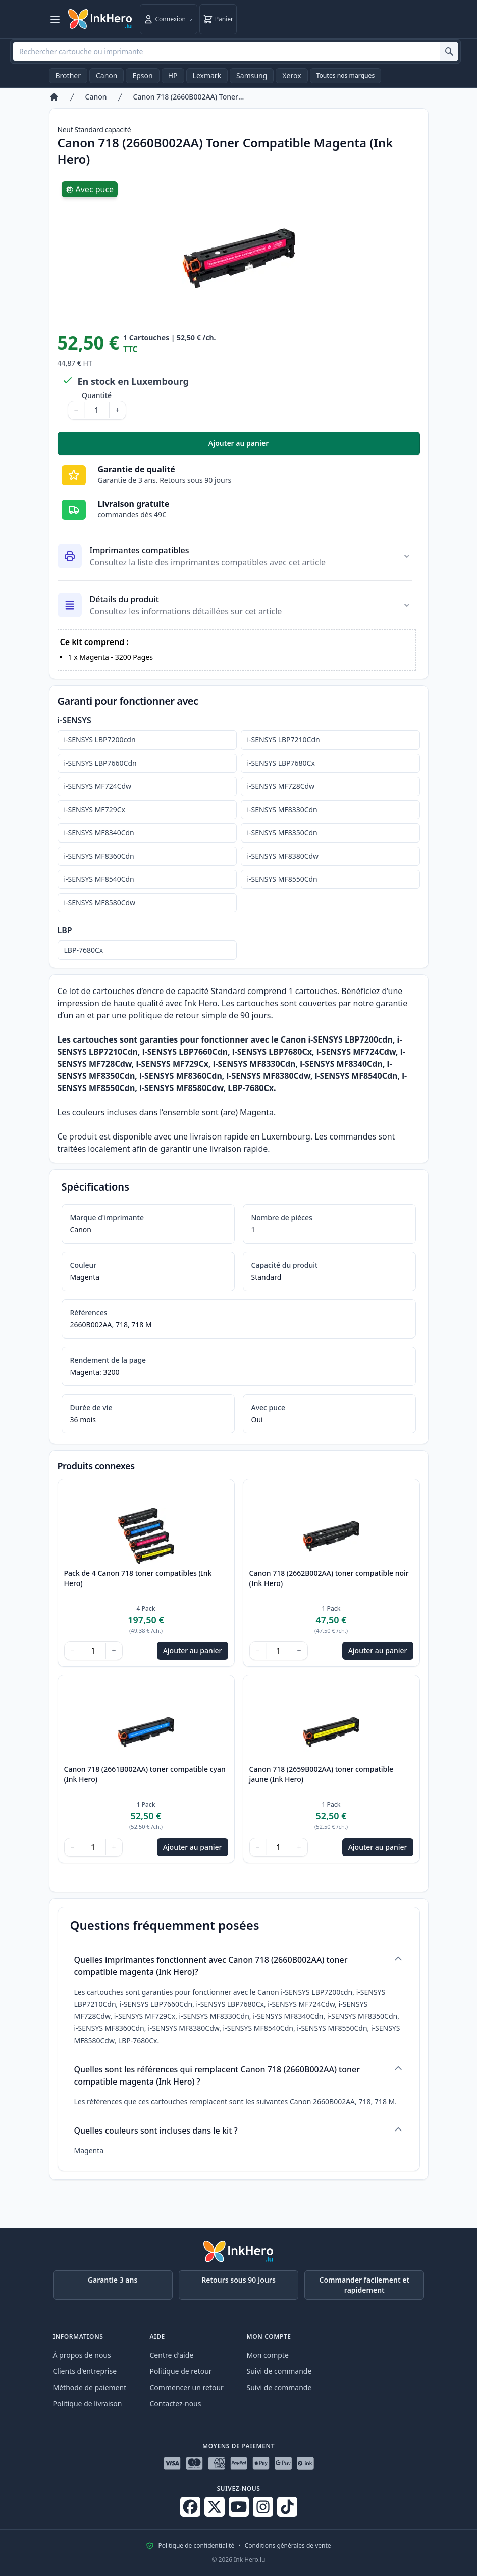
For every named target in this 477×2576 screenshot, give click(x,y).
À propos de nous (82, 2355)
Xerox (291, 75)
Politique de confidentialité (196, 2546)
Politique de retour (181, 2371)
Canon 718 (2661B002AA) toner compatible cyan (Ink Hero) (145, 1774)
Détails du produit (124, 599)
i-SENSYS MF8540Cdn (99, 879)
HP (173, 75)
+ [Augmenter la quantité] (118, 410)
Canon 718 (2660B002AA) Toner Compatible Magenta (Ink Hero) (188, 97)
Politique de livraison (87, 2403)
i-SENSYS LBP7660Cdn (100, 763)
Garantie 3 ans (112, 2280)
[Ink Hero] (100, 19)
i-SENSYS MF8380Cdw (283, 856)
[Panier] (218, 19)
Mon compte (268, 2355)
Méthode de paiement (90, 2387)
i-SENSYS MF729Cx (94, 809)
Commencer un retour (187, 2387)
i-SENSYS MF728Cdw (281, 786)
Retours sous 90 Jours (238, 2280)
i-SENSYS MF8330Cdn (282, 809)
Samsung (251, 75)
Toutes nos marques (345, 75)
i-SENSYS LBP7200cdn (100, 740)
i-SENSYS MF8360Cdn (99, 856)
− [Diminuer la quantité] (76, 410)
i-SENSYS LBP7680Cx (281, 763)
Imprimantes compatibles (139, 550)
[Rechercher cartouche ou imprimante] (449, 51)
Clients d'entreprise (85, 2371)
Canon (106, 75)
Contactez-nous (175, 2403)
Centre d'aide (172, 2355)
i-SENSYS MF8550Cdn (282, 879)
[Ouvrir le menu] (55, 19)
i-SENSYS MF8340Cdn (99, 832)
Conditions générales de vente (288, 2546)
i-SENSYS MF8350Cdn (282, 832)
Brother (68, 75)
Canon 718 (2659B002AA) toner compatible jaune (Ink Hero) (321, 1774)
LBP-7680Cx (83, 950)
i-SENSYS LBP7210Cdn (283, 740)
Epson (142, 75)
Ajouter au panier (314, 445)
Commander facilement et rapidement (365, 2285)
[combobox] (235, 51)
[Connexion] (168, 19)
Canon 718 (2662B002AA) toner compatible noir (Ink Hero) (329, 1578)
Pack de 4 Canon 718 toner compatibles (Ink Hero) (138, 1578)
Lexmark (207, 75)
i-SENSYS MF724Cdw (98, 786)
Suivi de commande (279, 2371)
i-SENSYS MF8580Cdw (100, 902)
